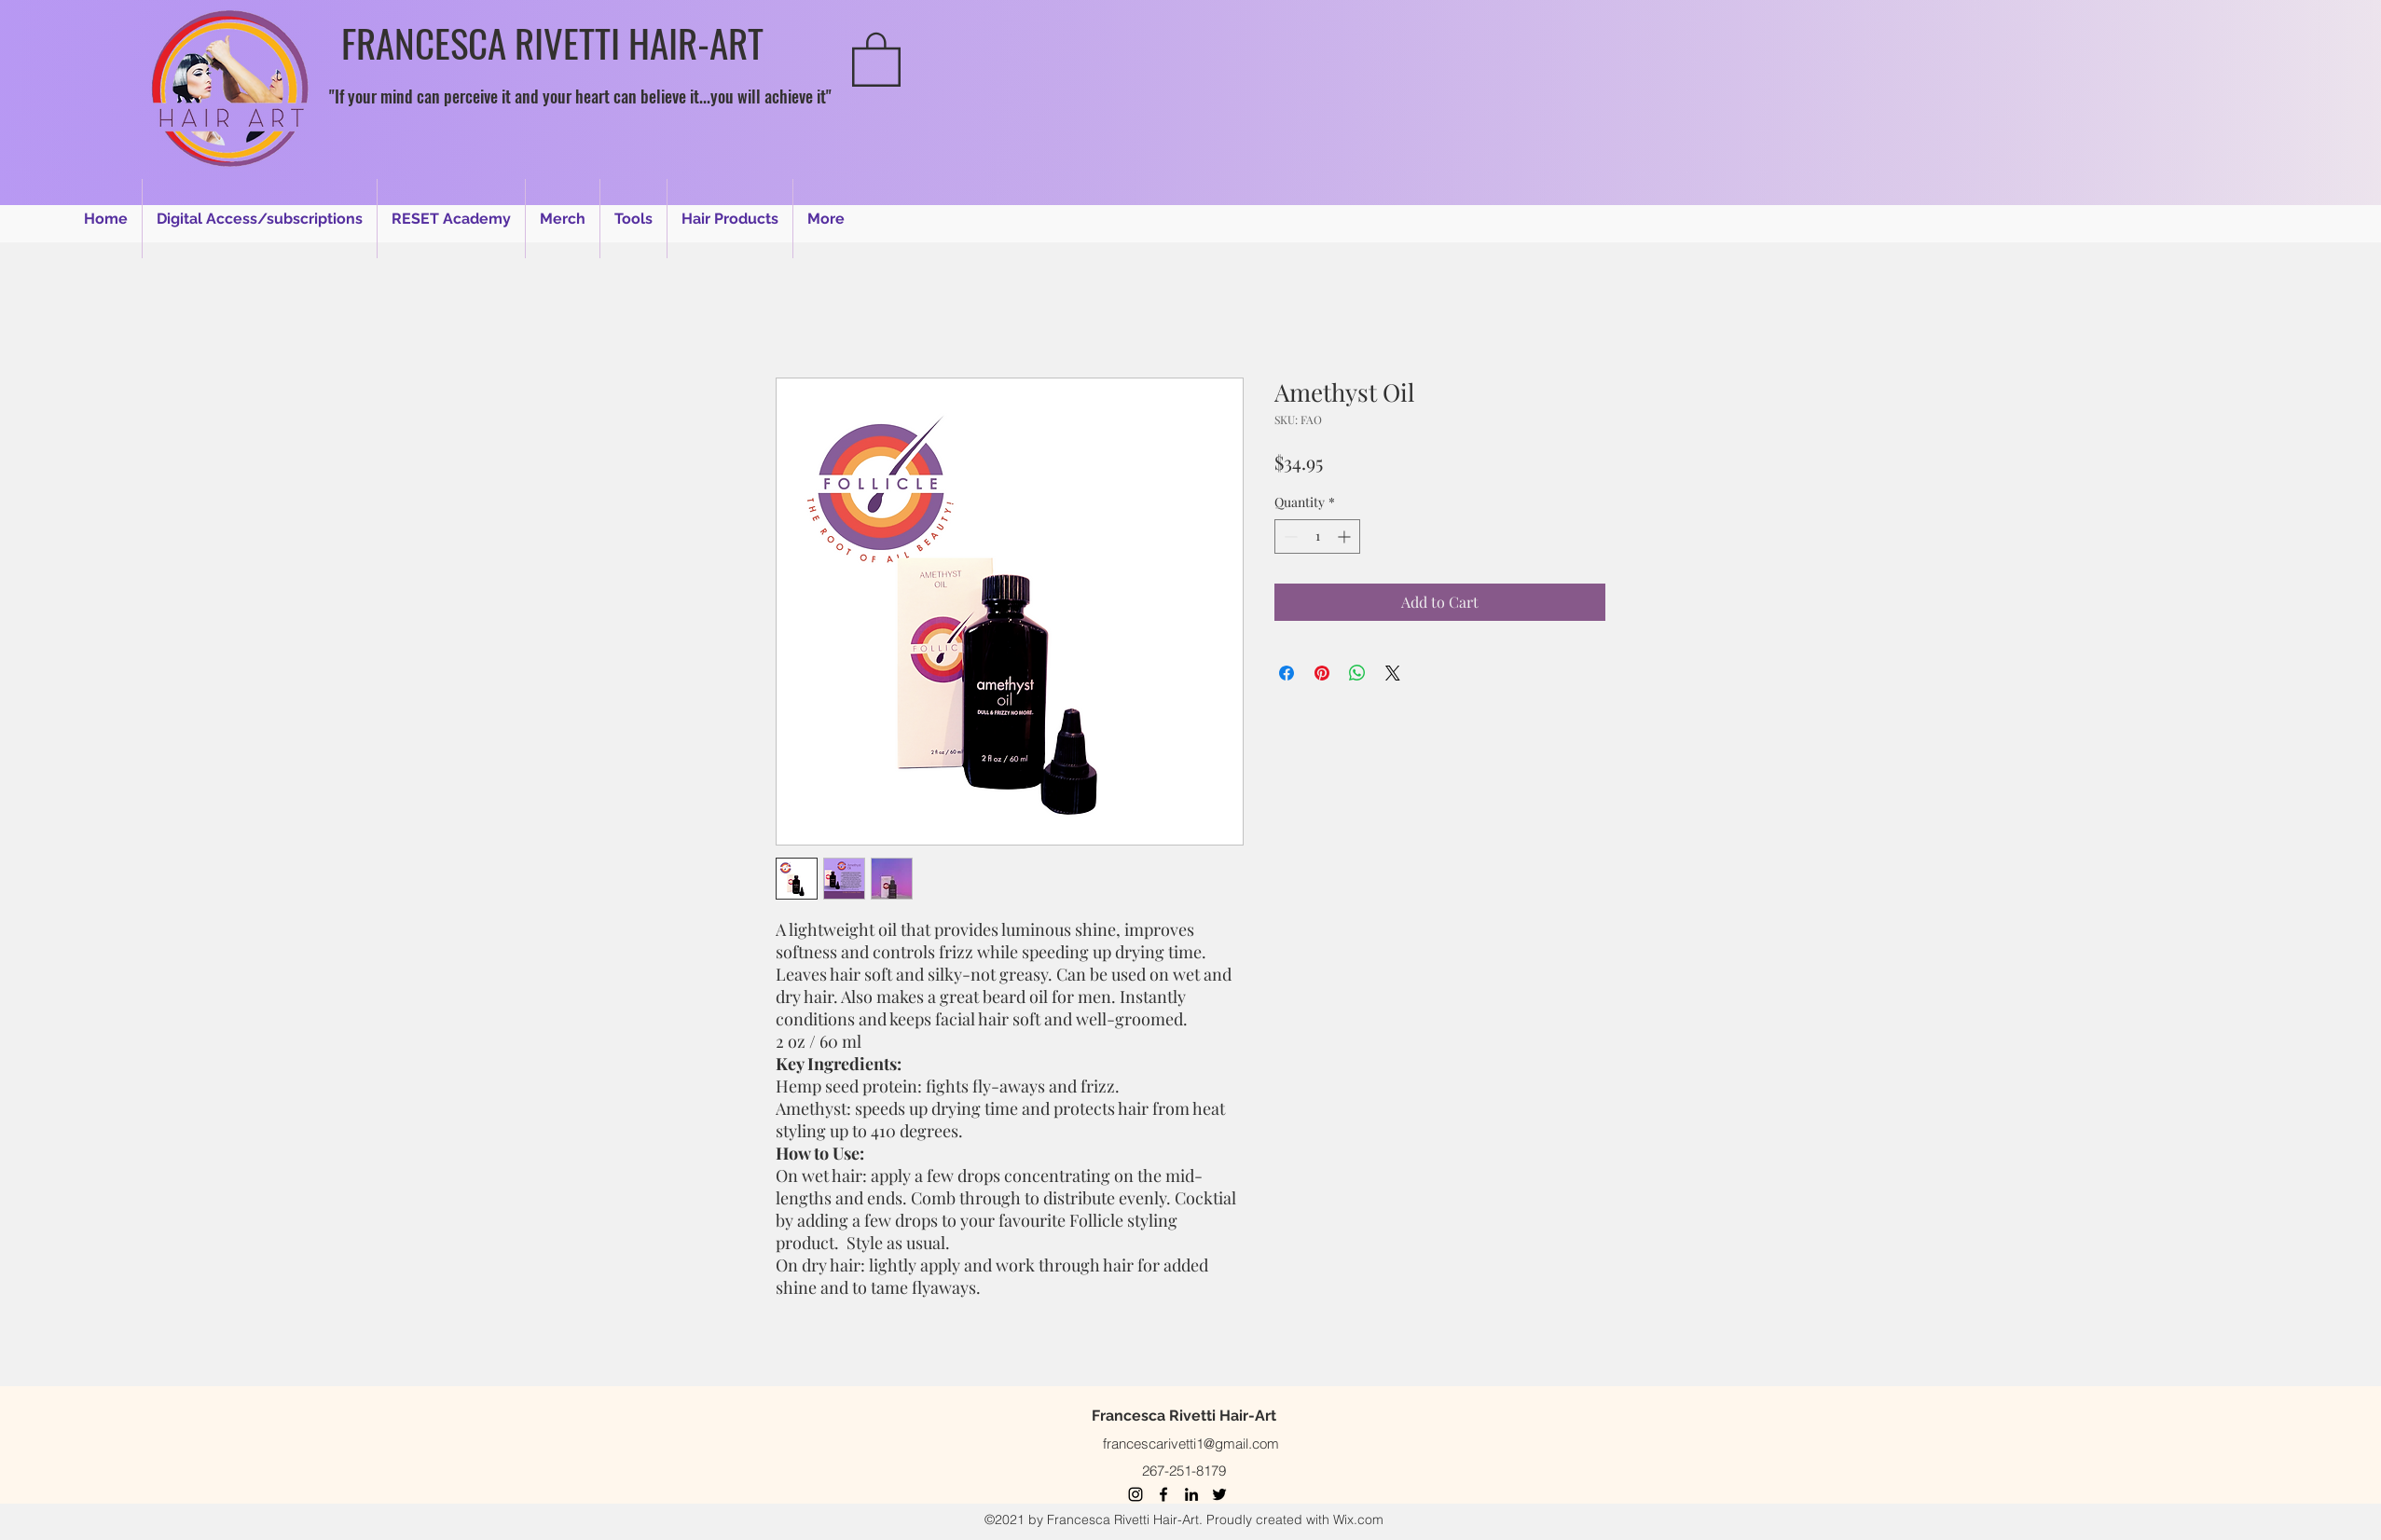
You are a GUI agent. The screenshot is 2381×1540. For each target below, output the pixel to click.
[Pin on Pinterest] (1322, 673)
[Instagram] (1135, 1494)
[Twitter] (1219, 1494)
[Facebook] (1163, 1494)
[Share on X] (1393, 673)
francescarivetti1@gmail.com (1191, 1443)
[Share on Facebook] (1286, 673)
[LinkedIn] (1191, 1494)
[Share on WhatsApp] (1357, 673)
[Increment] (1345, 536)
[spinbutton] (1317, 536)
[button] (876, 58)
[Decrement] (1289, 536)
